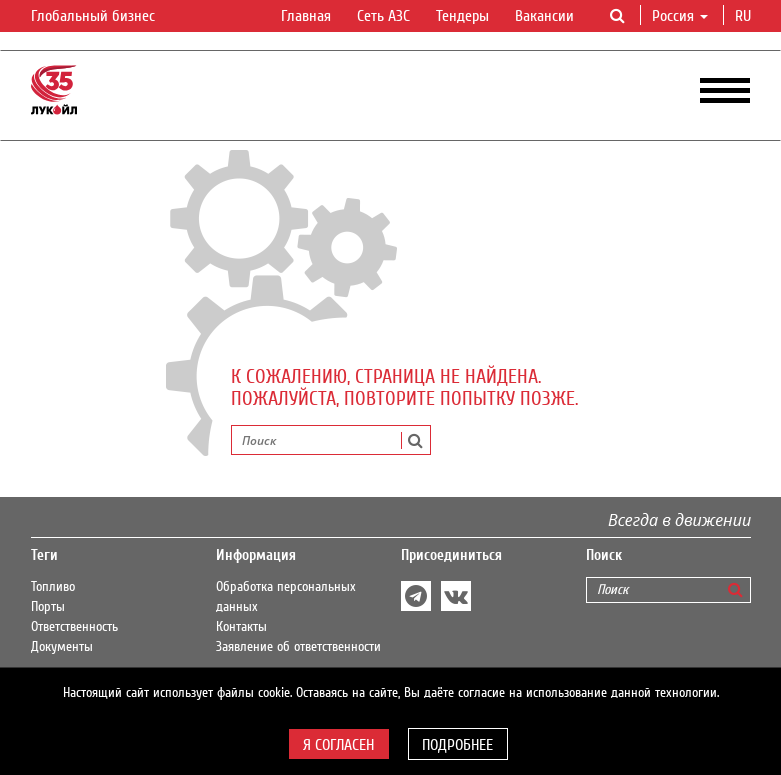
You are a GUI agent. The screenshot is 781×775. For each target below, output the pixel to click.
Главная (306, 16)
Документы (62, 647)
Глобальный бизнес (105, 17)
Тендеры (462, 16)
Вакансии (544, 16)
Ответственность (74, 627)
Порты (48, 607)
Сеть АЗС (383, 16)
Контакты (241, 627)
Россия (680, 16)
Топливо (53, 587)
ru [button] (745, 16)
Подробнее (457, 745)
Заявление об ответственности (298, 647)
